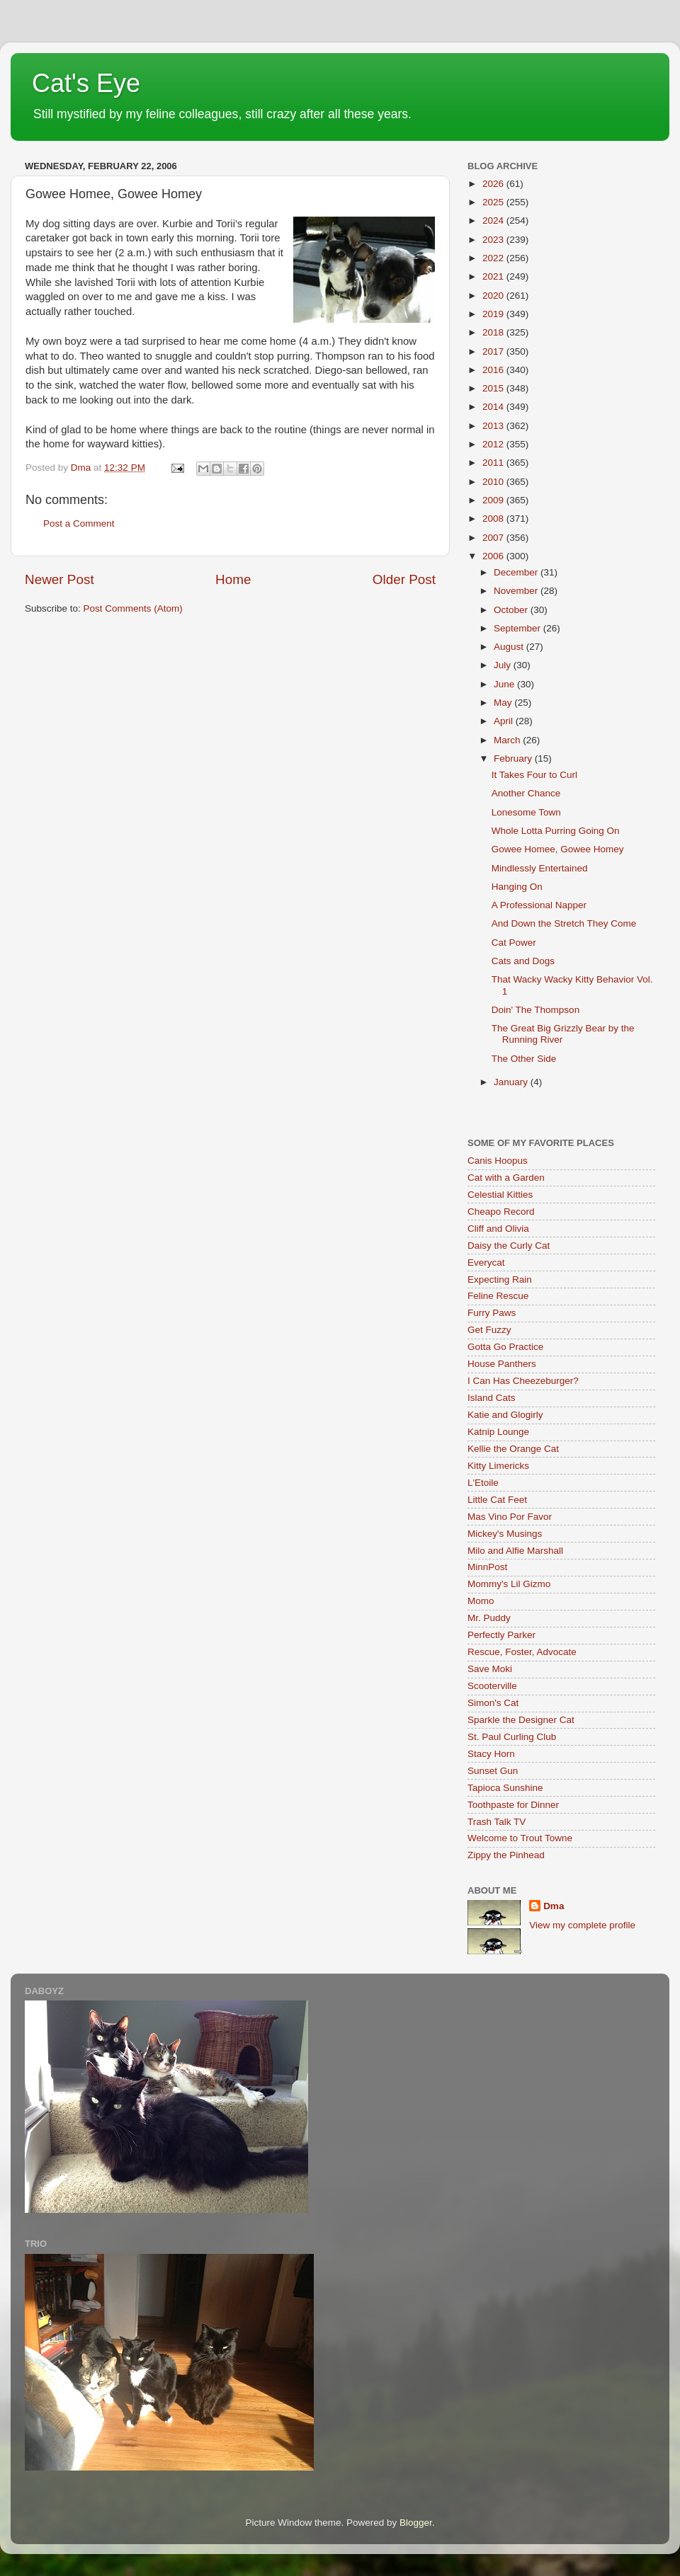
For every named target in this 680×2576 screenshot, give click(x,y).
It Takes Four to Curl (534, 774)
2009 (494, 500)
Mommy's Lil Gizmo (509, 1584)
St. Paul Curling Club (512, 1736)
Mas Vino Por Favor (510, 1516)
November (517, 590)
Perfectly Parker (502, 1635)
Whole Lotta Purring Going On (556, 830)
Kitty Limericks (498, 1465)
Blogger (416, 2522)
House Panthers (502, 1363)
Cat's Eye (86, 83)
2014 (494, 406)
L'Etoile (483, 1482)
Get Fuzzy (489, 1329)
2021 (494, 276)
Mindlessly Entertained (540, 868)
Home (233, 579)
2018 (494, 332)
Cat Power (514, 942)
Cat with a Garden (506, 1177)
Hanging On (517, 886)
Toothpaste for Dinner (513, 1804)
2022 (494, 258)
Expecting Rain (500, 1279)
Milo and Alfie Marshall (515, 1550)
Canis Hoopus (498, 1160)
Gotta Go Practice (505, 1346)
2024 (494, 220)
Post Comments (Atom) (133, 608)
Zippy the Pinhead (506, 1855)
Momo (481, 1601)
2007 (494, 537)
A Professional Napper (539, 905)
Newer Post (59, 579)
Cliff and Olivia (498, 1228)
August (510, 646)
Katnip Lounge (498, 1431)
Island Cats (492, 1397)
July (504, 665)
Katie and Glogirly (505, 1414)
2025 (494, 202)
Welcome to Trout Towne (520, 1838)
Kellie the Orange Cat (513, 1448)
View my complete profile (582, 1925)
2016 (494, 370)
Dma (553, 1906)
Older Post (404, 579)
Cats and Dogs (523, 961)
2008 (494, 518)
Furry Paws (492, 1312)
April (505, 721)
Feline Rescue (498, 1295)
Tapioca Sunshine (505, 1787)
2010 (494, 481)
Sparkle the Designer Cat (521, 1720)
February (514, 758)
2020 (494, 295)
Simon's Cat (493, 1703)
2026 (494, 183)
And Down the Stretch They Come (564, 923)
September (518, 628)
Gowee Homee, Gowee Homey (558, 849)
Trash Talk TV (497, 1821)
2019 (494, 314)
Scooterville (492, 1686)
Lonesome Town (526, 812)
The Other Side (524, 1058)
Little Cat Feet (497, 1499)
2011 (494, 462)
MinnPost (487, 1567)
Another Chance (526, 793)
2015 (494, 388)
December (517, 572)
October (512, 610)
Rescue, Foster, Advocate (522, 1652)
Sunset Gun (493, 1770)
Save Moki (490, 1669)
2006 (494, 556)
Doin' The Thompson (535, 1009)
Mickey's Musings (505, 1533)
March (508, 740)
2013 (494, 425)
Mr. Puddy (489, 1618)
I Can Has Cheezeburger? (523, 1380)
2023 (494, 239)
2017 (494, 351)
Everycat (486, 1262)
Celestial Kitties (500, 1194)
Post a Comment (79, 523)
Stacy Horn (491, 1753)
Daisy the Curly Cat (509, 1245)
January (512, 1082)
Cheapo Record (501, 1211)
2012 (494, 444)
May (504, 702)
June (505, 684)
